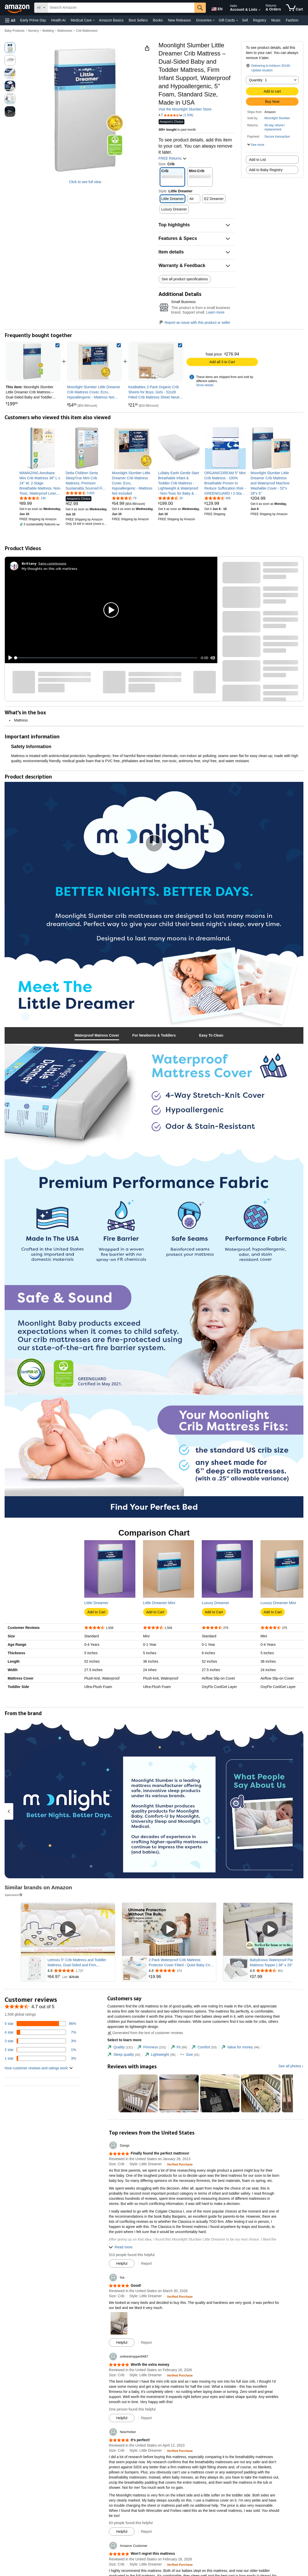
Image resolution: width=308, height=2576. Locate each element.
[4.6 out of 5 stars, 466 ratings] (217, 498)
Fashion (292, 20)
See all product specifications (185, 279)
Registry (259, 20)
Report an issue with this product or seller (194, 322)
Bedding (48, 30)
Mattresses (65, 30)
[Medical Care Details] (94, 20)
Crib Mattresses (86, 30)
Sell (245, 20)
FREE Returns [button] (173, 158)
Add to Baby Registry (266, 170)
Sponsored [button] (14, 1894)
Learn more (215, 312)
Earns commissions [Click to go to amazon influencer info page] (52, 563)
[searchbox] (121, 8)
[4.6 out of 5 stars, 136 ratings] (32, 498)
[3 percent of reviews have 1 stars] (40, 2058)
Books (158, 20)
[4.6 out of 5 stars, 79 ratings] (124, 498)
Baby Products (15, 30)
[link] (94, 361)
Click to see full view (85, 182)
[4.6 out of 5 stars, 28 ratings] (170, 498)
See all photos (289, 2066)
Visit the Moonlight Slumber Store (185, 109)
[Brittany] (29, 563)
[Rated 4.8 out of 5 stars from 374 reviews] (182, 1971)
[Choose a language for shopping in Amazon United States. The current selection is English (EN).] (216, 8)
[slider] (106, 657)
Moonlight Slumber (277, 118)
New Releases (179, 20)
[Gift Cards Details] (237, 20)
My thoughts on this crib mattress (49, 568)
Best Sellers (138, 20)
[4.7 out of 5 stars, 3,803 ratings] (80, 493)
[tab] (96, 1035)
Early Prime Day (33, 20)
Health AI (58, 20)
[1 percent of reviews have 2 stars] (40, 2049)
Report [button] (146, 2263)
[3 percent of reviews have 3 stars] (40, 2041)
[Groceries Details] (214, 20)
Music (276, 20)
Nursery (33, 30)
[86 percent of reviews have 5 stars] (40, 2023)
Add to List (257, 160)
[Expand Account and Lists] (259, 9)
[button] (10, 20)
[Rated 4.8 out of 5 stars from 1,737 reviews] (81, 1971)
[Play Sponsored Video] (67, 1929)
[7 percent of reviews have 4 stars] (40, 2032)
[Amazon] (17, 7)
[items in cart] (294, 7)
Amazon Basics (111, 20)
